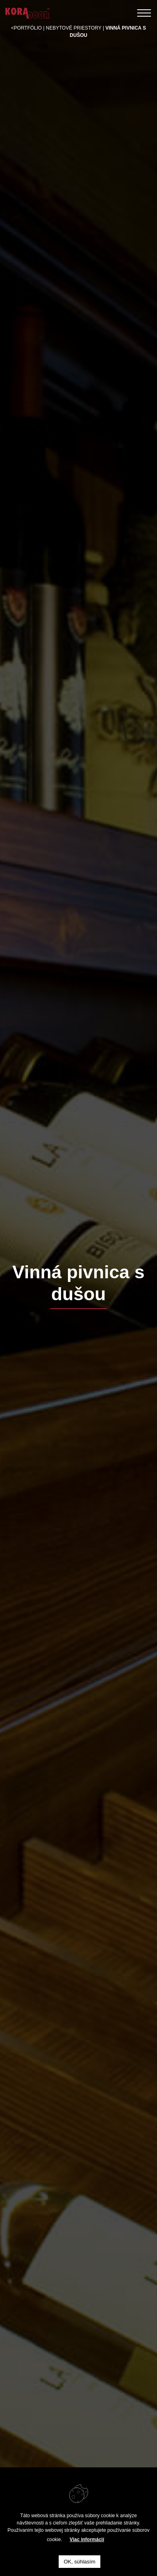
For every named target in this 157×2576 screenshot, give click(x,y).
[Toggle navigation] (144, 13)
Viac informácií (87, 2539)
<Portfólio (26, 28)
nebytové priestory (73, 28)
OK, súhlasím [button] (79, 2562)
